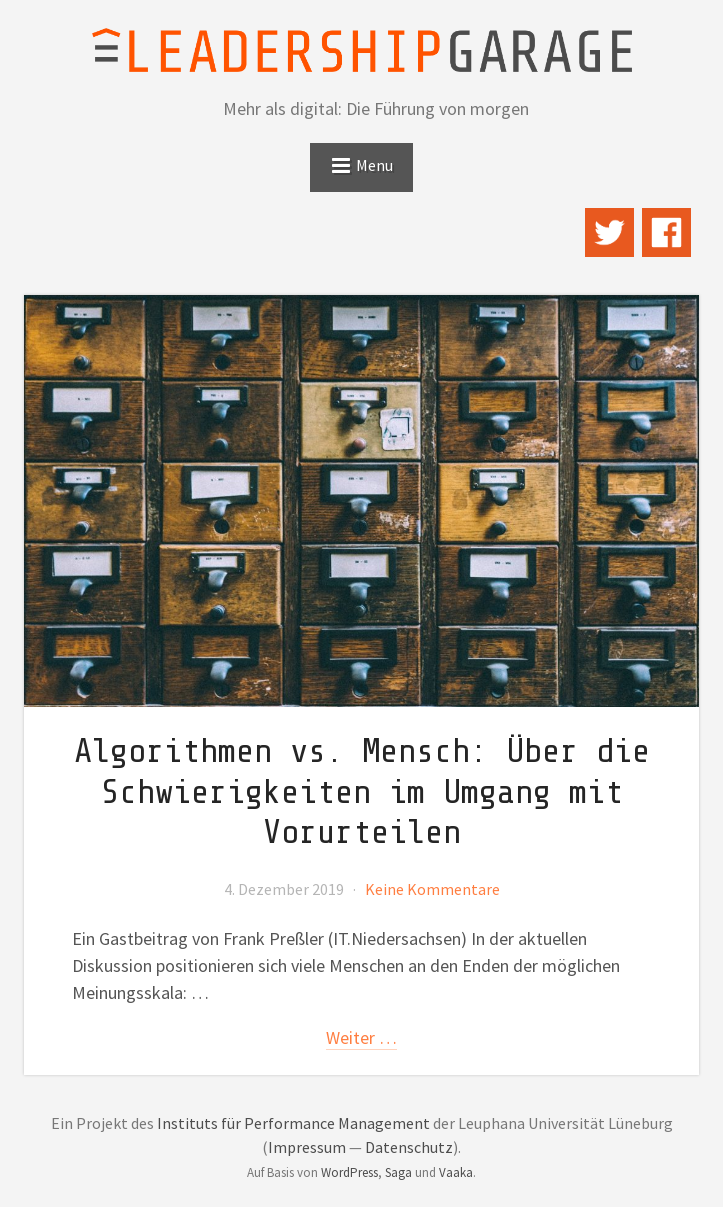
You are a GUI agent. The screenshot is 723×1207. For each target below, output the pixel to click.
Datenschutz (409, 1147)
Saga (398, 1172)
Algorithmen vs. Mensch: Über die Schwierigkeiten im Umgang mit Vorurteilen (362, 792)
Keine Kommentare (432, 889)
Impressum (307, 1147)
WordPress (349, 1172)
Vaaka (456, 1172)
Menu (374, 165)
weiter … (361, 1037)
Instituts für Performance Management (293, 1123)
